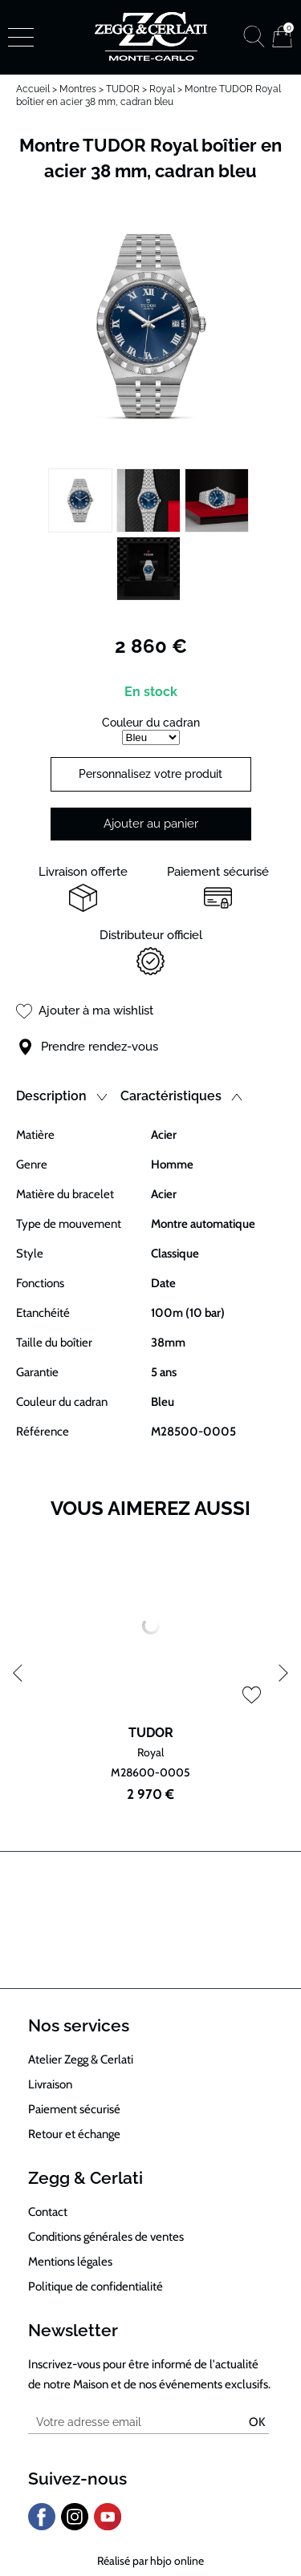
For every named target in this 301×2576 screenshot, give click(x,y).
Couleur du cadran (151, 722)
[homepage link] (151, 36)
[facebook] (41, 2527)
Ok (257, 2422)
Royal (162, 89)
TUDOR (123, 89)
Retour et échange (74, 2134)
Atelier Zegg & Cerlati (80, 2059)
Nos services (78, 2025)
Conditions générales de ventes (106, 2237)
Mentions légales (70, 2261)
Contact (47, 2212)
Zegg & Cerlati (85, 2178)
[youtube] (107, 2527)
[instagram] (74, 2527)
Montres (77, 89)
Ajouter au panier (151, 823)
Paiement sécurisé (74, 2109)
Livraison (50, 2084)
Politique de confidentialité (95, 2286)
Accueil (33, 89)
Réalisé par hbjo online (150, 2561)
